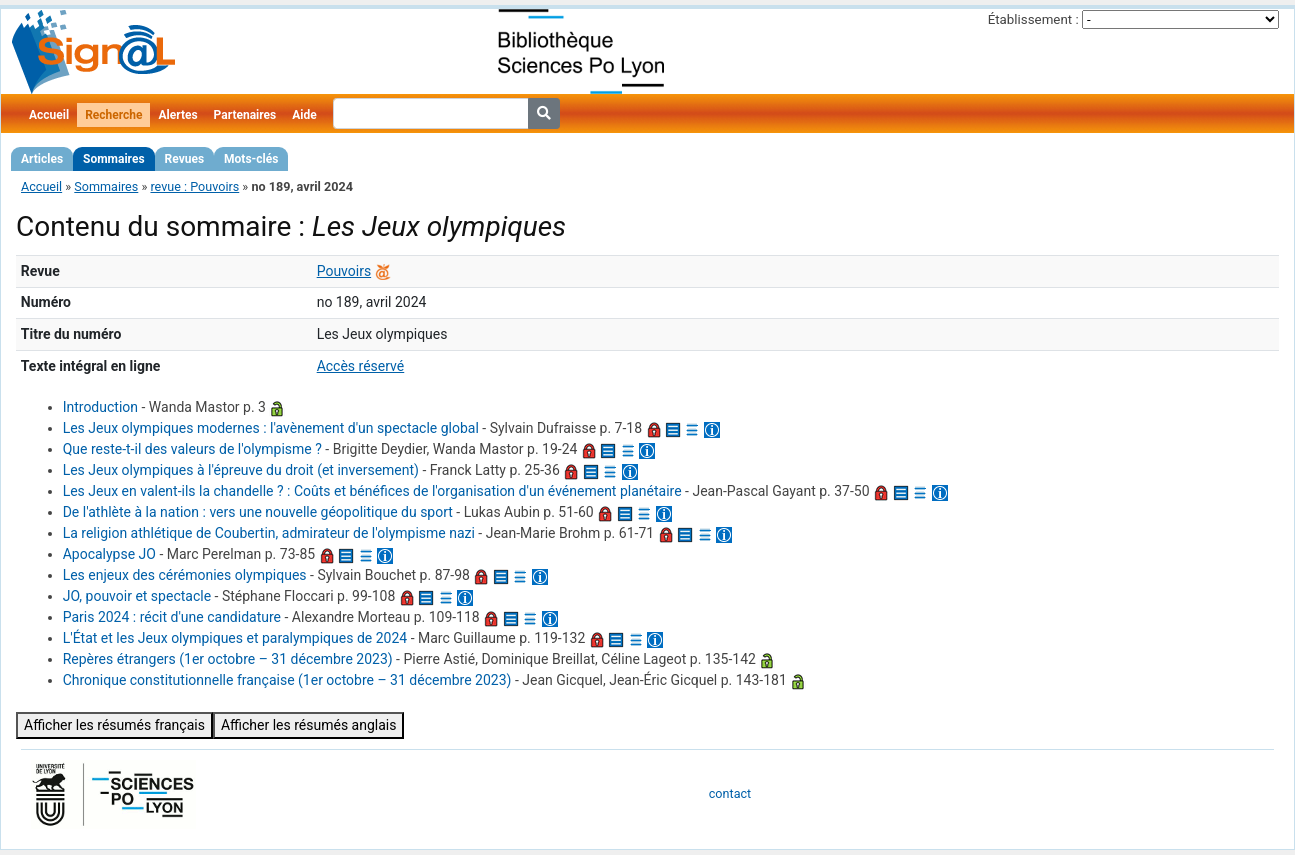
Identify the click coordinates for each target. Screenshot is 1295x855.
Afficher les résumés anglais (309, 725)
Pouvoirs (344, 271)
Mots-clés (251, 159)
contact (730, 793)
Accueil (49, 115)
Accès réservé (361, 366)
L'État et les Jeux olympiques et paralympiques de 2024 (235, 638)
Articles (42, 159)
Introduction (100, 407)
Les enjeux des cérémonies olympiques (185, 575)
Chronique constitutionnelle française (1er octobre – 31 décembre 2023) (287, 680)
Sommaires (113, 159)
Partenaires (245, 115)
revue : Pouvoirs (194, 186)
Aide (304, 115)
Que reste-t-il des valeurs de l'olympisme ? (192, 449)
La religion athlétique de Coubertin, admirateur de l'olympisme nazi (269, 533)
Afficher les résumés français (114, 725)
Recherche (113, 115)
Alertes (177, 115)
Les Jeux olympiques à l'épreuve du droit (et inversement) (241, 470)
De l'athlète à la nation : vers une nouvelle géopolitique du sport (258, 512)
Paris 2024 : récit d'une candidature (172, 617)
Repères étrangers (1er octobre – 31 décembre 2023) (228, 659)
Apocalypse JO (109, 554)
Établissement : (1033, 19)
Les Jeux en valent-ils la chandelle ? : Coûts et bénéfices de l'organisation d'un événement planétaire (372, 491)
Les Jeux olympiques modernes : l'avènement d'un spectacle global (271, 428)
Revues (185, 159)
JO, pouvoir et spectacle (137, 596)
